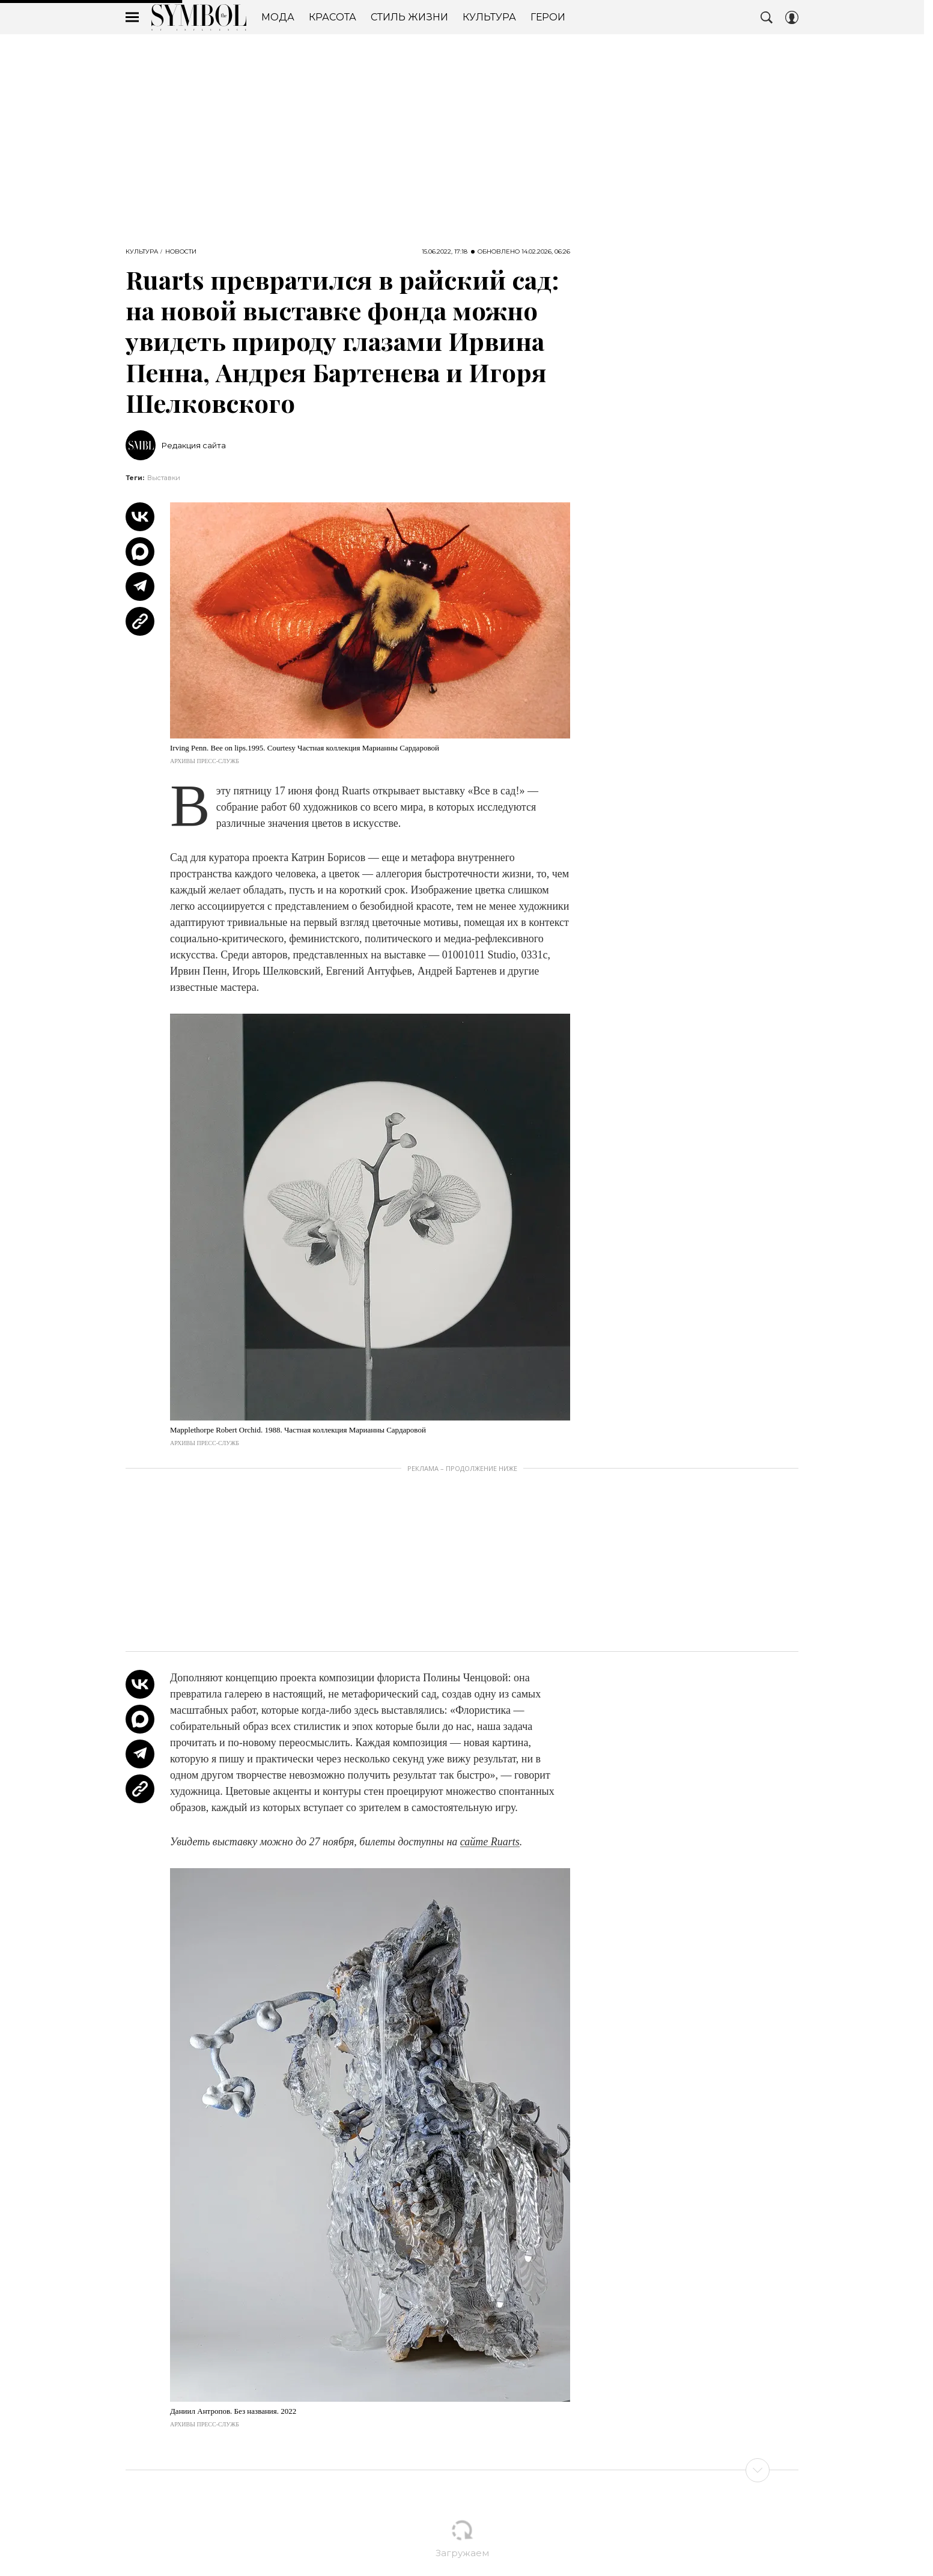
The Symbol (199, 17)
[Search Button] (766, 17)
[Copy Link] (140, 621)
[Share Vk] (140, 516)
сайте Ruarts (490, 1842)
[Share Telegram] (140, 586)
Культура (142, 251)
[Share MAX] (140, 551)
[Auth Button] (791, 17)
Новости (180, 251)
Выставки (163, 477)
